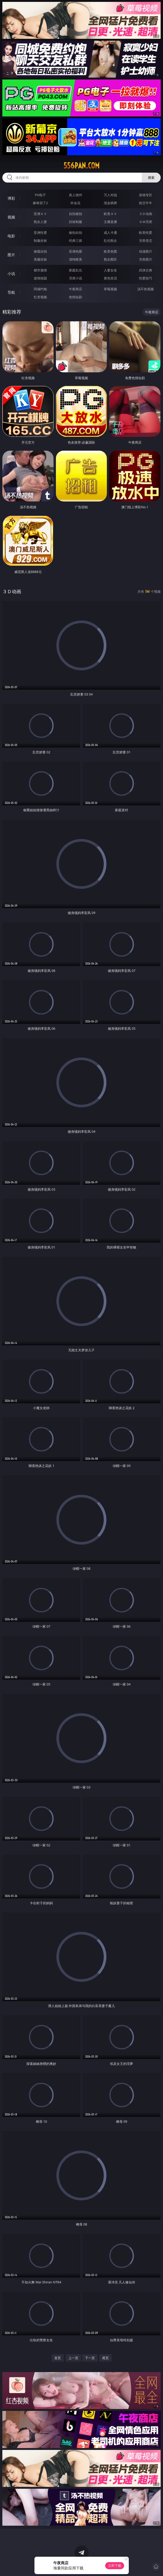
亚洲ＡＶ (40, 213)
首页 (57, 2358)
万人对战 (110, 195)
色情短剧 (75, 297)
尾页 (105, 2358)
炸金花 (75, 203)
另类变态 (145, 240)
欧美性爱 (145, 232)
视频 (11, 217)
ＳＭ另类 (145, 221)
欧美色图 (110, 251)
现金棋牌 (110, 203)
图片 (11, 254)
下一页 (90, 2358)
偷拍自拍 (75, 232)
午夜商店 (75, 289)
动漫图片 (145, 251)
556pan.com (81, 165)
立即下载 (114, 2565)
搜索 (151, 177)
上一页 (73, 2358)
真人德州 (75, 195)
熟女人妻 (40, 221)
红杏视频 (40, 297)
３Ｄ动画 (145, 213)
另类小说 (75, 278)
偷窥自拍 (40, 251)
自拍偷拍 (75, 213)
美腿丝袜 (40, 259)
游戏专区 (145, 195)
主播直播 (110, 221)
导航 (11, 292)
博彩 (11, 198)
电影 (11, 236)
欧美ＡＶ (110, 213)
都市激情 (40, 270)
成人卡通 (110, 232)
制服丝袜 (40, 240)
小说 (11, 273)
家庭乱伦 (75, 270)
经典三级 (75, 240)
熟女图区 (110, 259)
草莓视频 (110, 289)
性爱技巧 (145, 278)
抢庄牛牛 (145, 203)
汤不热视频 (145, 289)
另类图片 (145, 259)
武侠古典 (145, 270)
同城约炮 (40, 289)
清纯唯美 (75, 259)
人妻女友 (110, 270)
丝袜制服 (75, 221)
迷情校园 (40, 278)
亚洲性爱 (40, 232)
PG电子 (40, 195)
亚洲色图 (75, 251)
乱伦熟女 (110, 240)
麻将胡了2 (40, 203)
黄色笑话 (110, 278)
